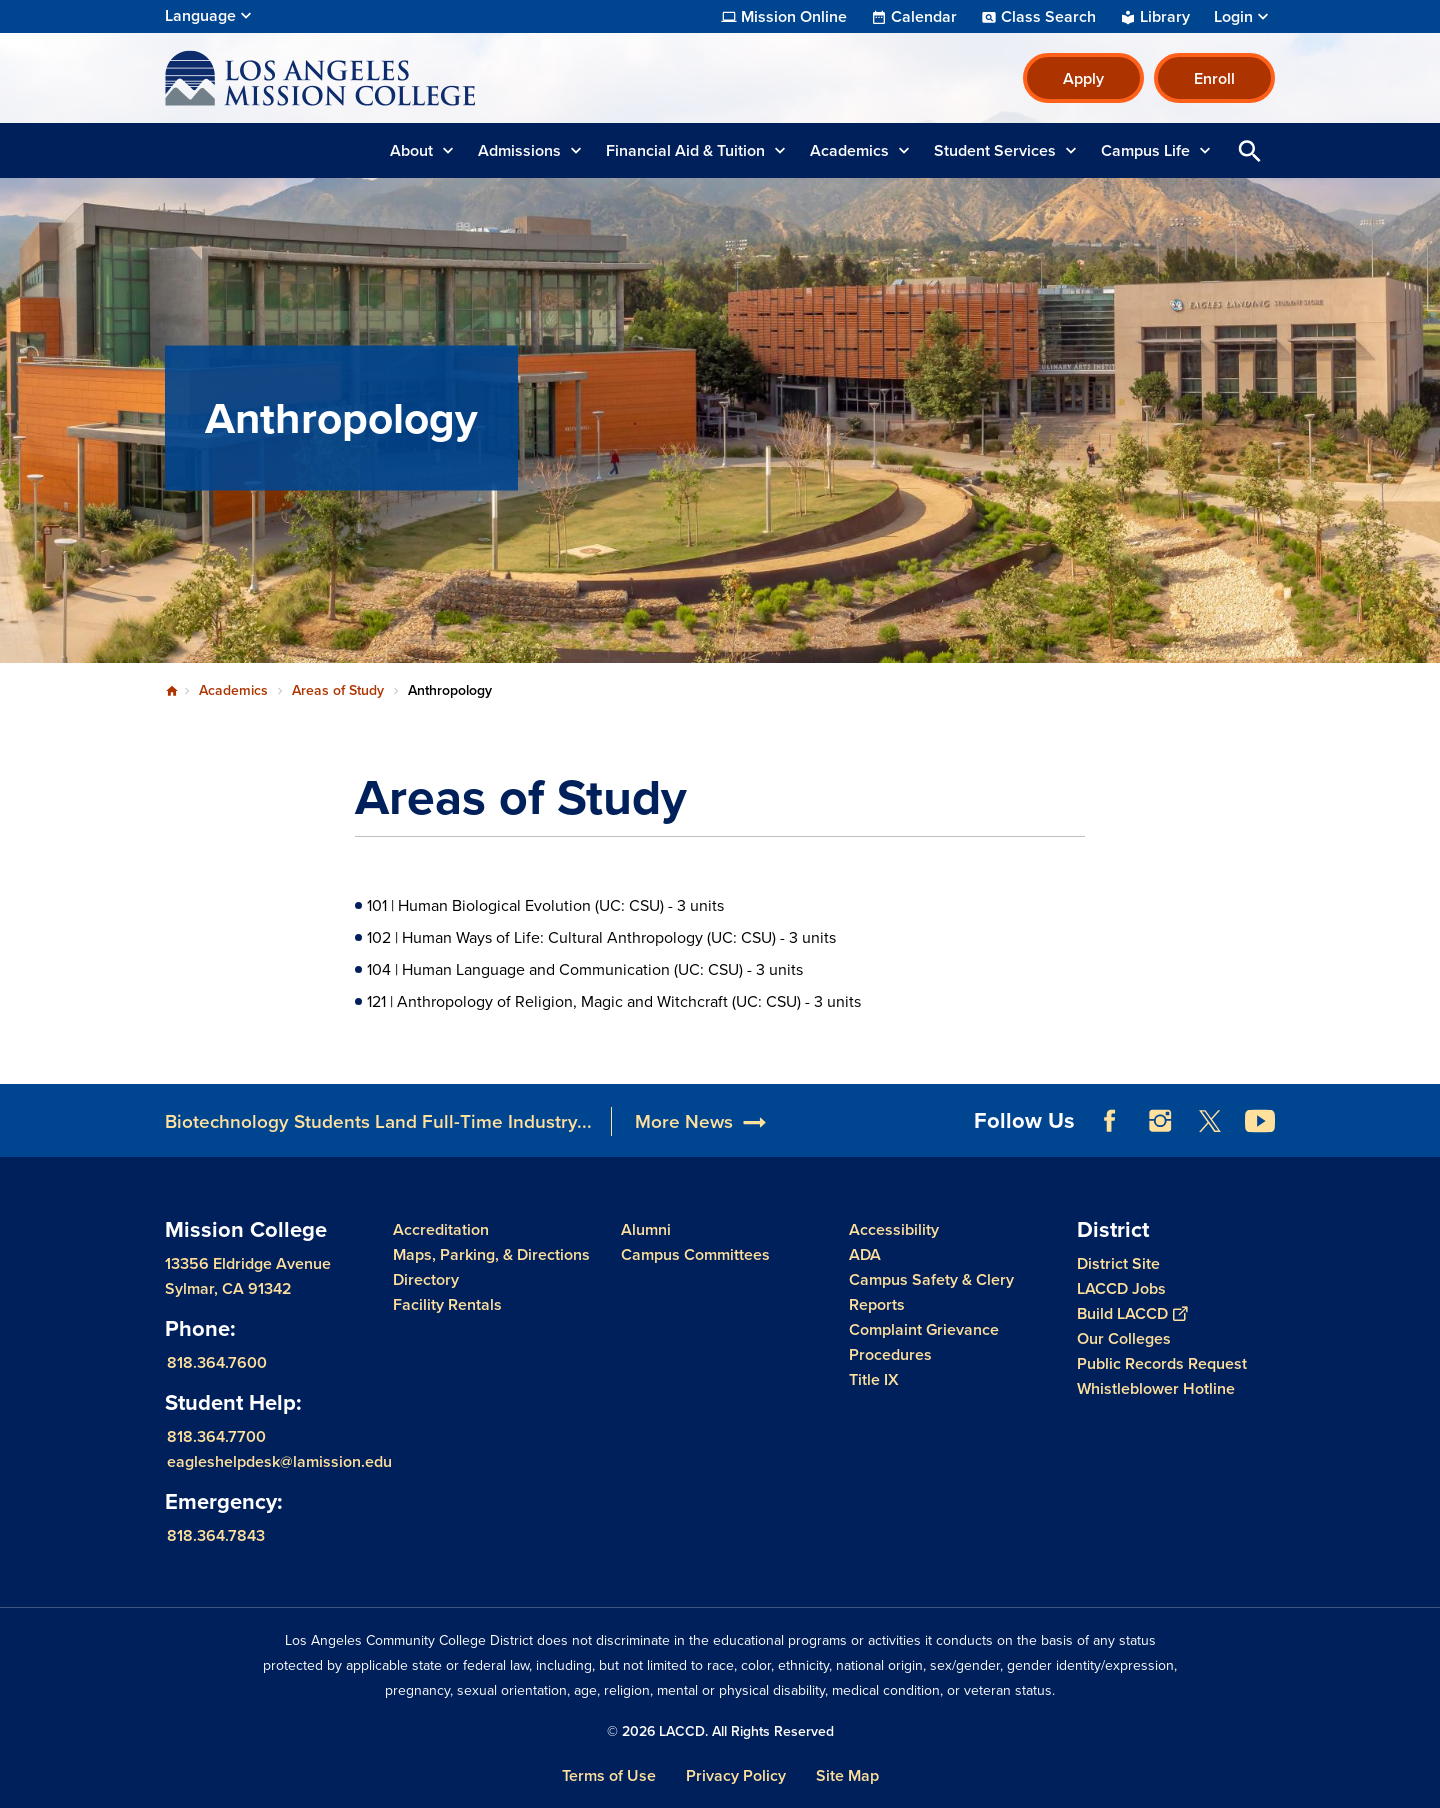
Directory (426, 1279)
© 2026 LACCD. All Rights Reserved (720, 1731)
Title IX (874, 1379)
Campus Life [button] (1145, 150)
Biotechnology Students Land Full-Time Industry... (378, 1121)
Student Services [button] (995, 150)
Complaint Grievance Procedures (924, 1342)
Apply (1083, 78)
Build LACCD (1132, 1313)
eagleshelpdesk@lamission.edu (279, 1460)
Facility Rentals (447, 1304)
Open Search (1250, 150)
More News (684, 1121)
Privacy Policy (736, 1775)
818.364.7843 (216, 1534)
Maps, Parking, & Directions (491, 1254)
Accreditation (441, 1229)
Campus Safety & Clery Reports (931, 1292)
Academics (233, 690)
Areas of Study (338, 690)
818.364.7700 (216, 1435)
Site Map (847, 1775)
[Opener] (1420, 1114)
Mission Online (794, 17)
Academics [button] (849, 150)
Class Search (1048, 17)
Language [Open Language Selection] (200, 15)
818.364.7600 (217, 1361)
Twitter (1210, 1121)
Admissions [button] (519, 150)
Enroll (1214, 78)
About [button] (411, 150)
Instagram (1160, 1121)
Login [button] (1233, 17)
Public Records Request (1162, 1363)
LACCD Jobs (1121, 1288)
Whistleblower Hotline (1156, 1388)
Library (1165, 17)
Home (172, 691)
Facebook (1110, 1121)
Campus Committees (695, 1254)
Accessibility (894, 1229)
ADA (865, 1254)
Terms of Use (609, 1775)
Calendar (924, 17)
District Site (1118, 1263)
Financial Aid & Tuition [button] (685, 150)
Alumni (646, 1229)
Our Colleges (1124, 1338)
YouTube (1260, 1121)
